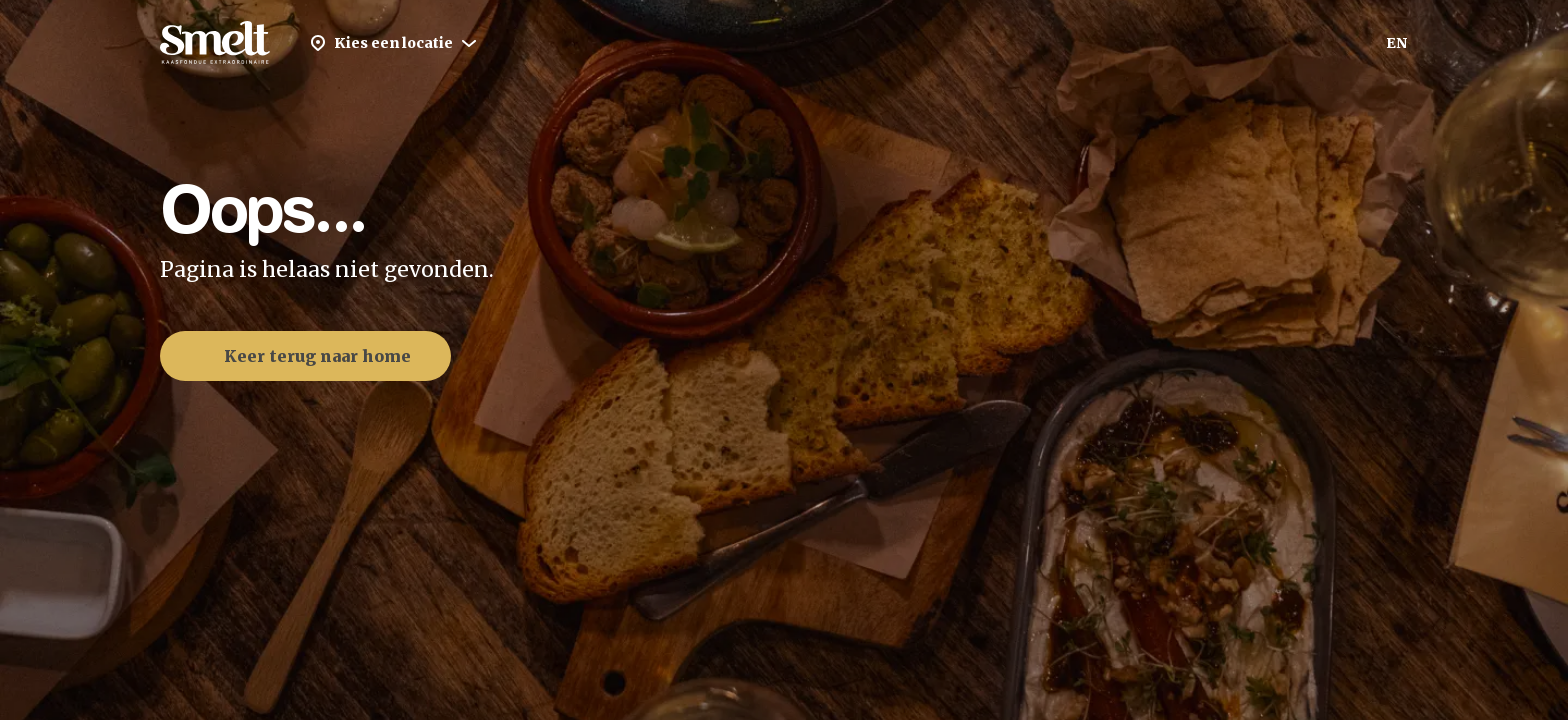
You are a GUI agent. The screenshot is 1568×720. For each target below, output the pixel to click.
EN (1397, 43)
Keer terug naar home (301, 356)
